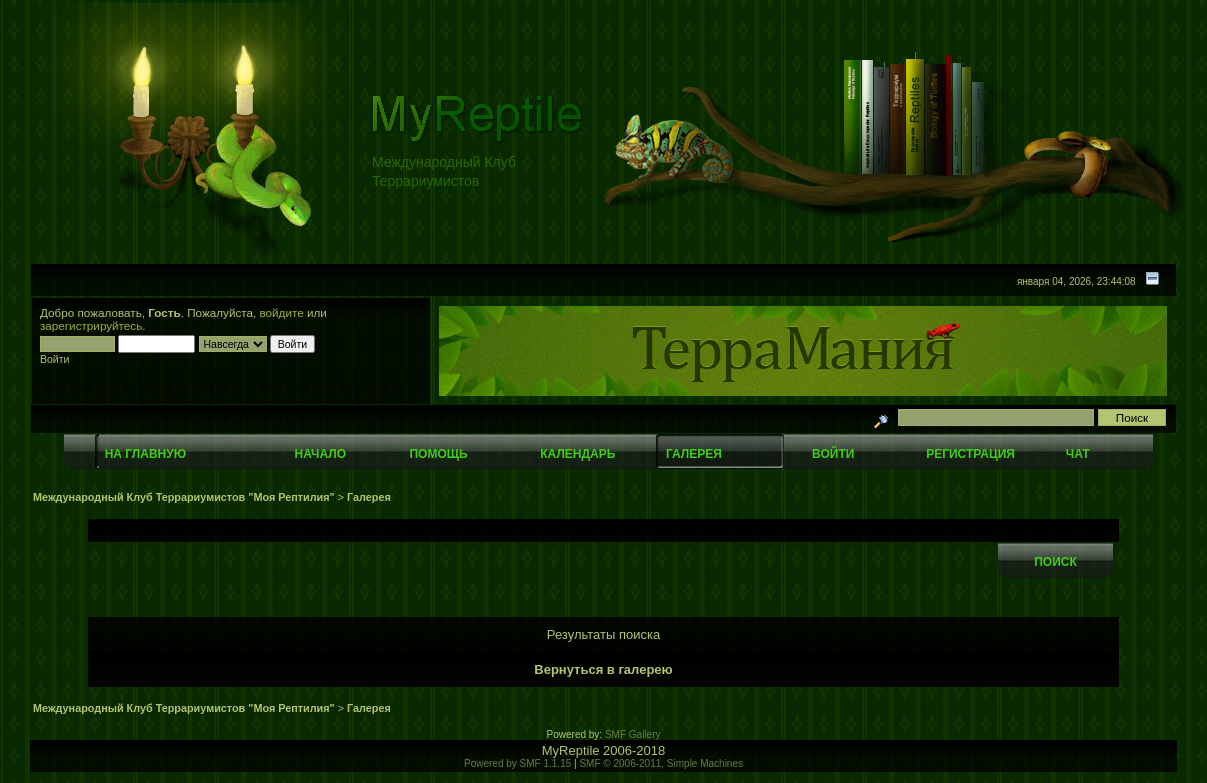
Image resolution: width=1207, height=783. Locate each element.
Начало (320, 454)
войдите (282, 312)
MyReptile (571, 750)
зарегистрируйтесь (91, 325)
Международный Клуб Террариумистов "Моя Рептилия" (184, 497)
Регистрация (970, 454)
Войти (833, 454)
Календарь (577, 454)
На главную (145, 454)
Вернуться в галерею (603, 669)
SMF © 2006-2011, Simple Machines (661, 763)
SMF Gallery (633, 734)
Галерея (694, 454)
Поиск (1055, 562)
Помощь (438, 454)
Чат (1078, 454)
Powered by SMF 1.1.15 (517, 763)
